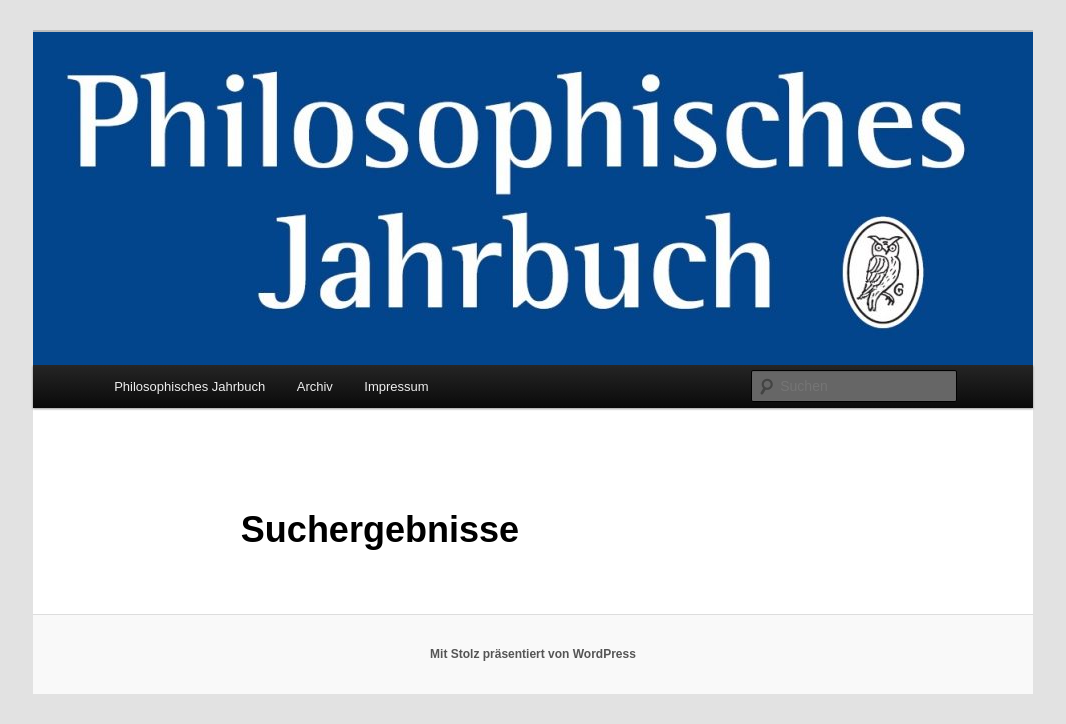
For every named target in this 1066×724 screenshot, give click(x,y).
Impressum (396, 386)
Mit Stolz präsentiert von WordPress (533, 654)
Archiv (315, 386)
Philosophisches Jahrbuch (189, 386)
